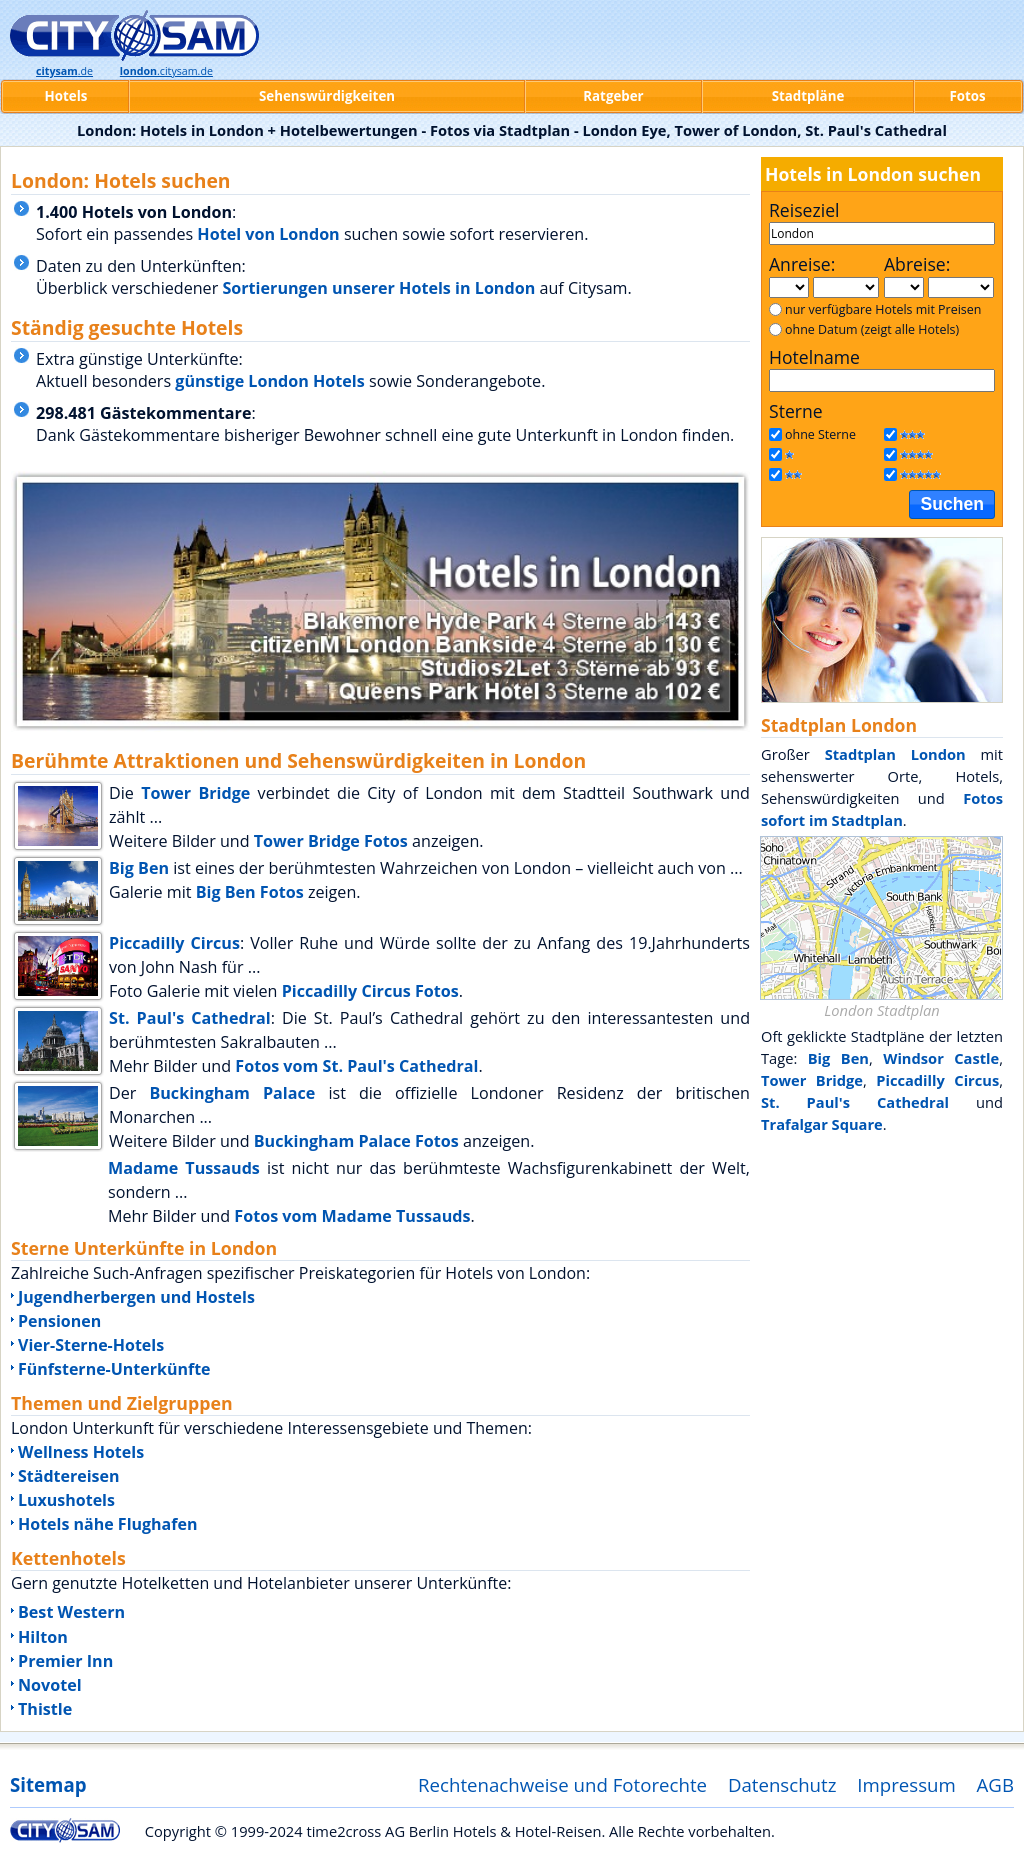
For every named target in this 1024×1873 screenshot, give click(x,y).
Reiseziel (804, 210)
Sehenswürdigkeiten (327, 96)
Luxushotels (66, 1500)
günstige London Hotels (270, 381)
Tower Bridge (195, 793)
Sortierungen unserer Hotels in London (378, 288)
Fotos (967, 96)
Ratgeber (613, 96)
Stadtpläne (808, 96)
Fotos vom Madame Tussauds (352, 1216)
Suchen (952, 504)
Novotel (50, 1685)
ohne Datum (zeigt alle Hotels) (872, 329)
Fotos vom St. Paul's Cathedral (356, 1066)
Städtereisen (68, 1476)
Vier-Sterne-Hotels (91, 1345)
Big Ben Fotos (250, 892)
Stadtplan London (895, 754)
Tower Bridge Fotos (331, 841)
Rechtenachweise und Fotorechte (562, 1784)
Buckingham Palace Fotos (356, 1141)
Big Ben (139, 868)
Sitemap (48, 1784)
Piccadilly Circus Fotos (370, 991)
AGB (995, 1784)
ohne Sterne (820, 434)
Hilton (43, 1637)
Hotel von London (268, 234)
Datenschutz (782, 1784)
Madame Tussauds (184, 1168)
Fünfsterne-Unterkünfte (114, 1369)
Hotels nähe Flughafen (107, 1524)
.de (64, 71)
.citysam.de (166, 71)
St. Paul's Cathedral (190, 1018)
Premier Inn (65, 1661)
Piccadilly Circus (174, 943)
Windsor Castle (941, 1058)
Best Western (71, 1612)
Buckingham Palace (232, 1093)
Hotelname (814, 357)
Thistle (45, 1709)
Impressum (906, 1784)
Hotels (66, 96)
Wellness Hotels (81, 1452)
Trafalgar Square (822, 1124)
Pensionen (59, 1321)
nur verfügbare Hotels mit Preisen (883, 309)
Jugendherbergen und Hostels (136, 1297)
